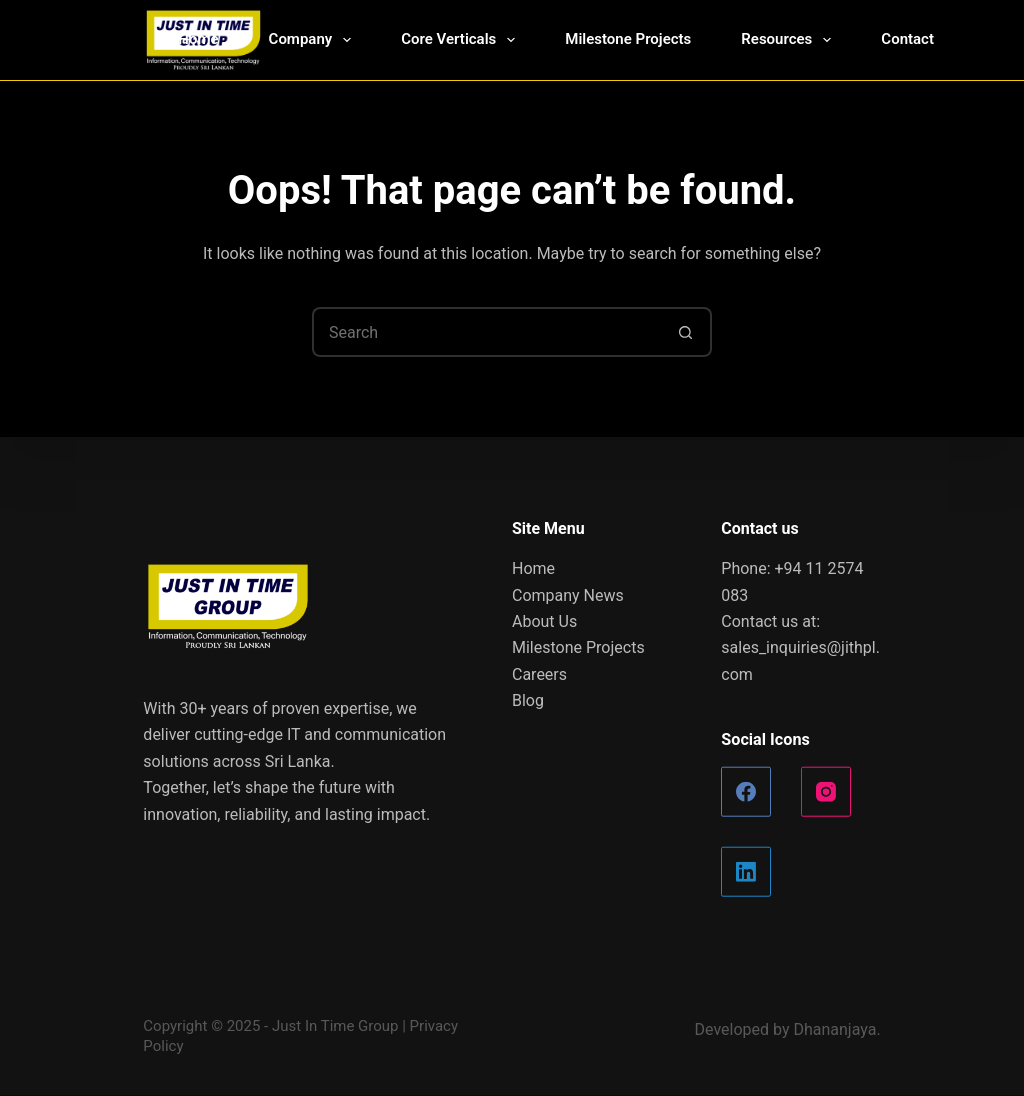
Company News (568, 594)
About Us (544, 621)
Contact (907, 39)
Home (198, 39)
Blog (528, 700)
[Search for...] (487, 332)
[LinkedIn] (746, 872)
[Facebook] (746, 792)
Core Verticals (462, 40)
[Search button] (687, 332)
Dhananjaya (834, 1029)
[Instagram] (826, 792)
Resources (790, 40)
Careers (539, 673)
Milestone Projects (628, 39)
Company (314, 40)
